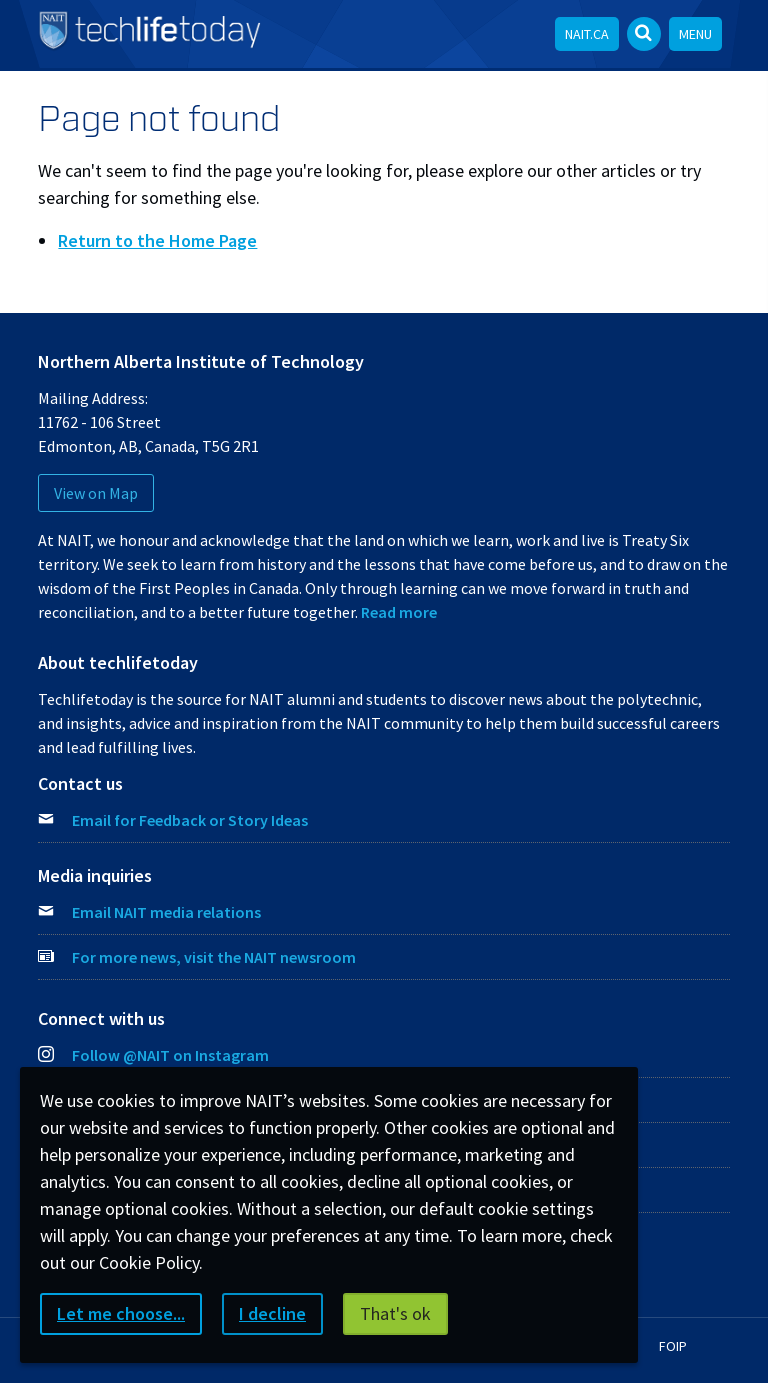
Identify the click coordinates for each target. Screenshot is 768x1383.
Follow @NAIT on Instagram (153, 1055)
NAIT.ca (587, 34)
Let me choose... (121, 1313)
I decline (272, 1313)
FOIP (673, 1346)
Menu (695, 34)
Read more (399, 612)
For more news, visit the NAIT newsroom (214, 957)
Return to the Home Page (157, 240)
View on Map (96, 493)
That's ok (395, 1313)
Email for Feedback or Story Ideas (190, 820)
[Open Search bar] (644, 34)
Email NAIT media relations (166, 912)
